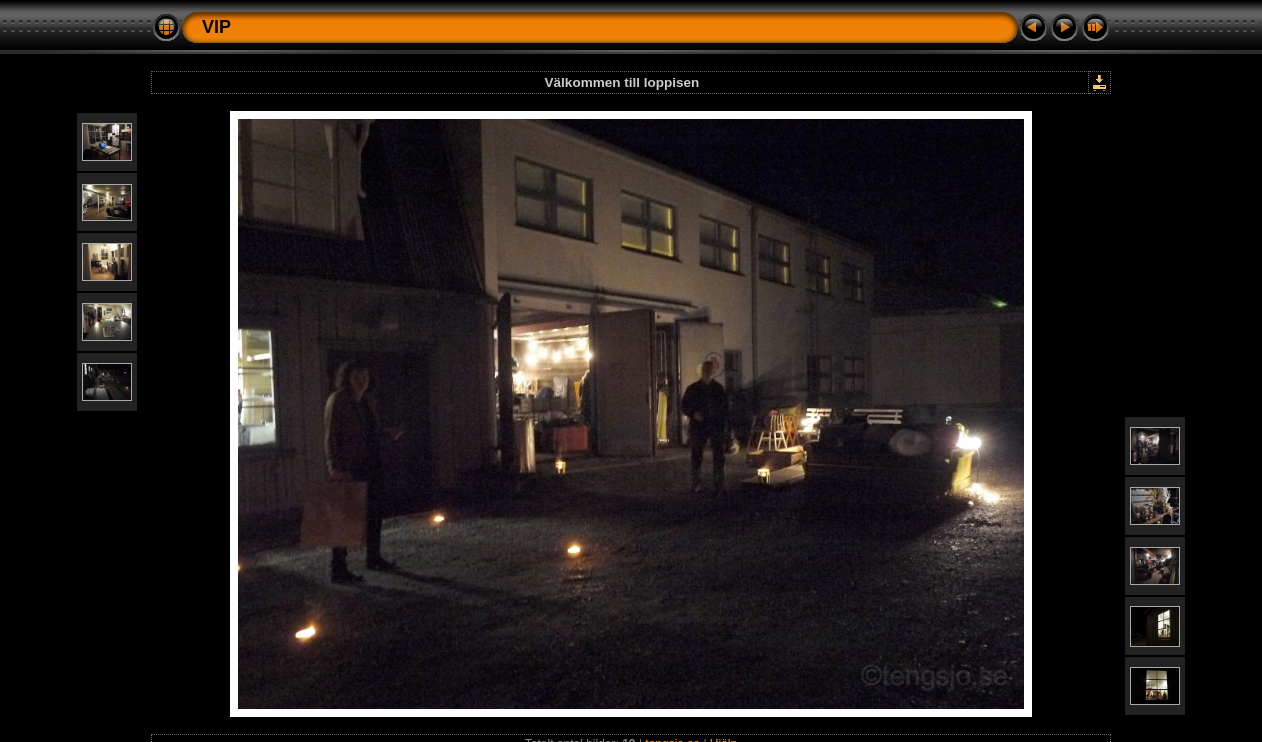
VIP (216, 27)
